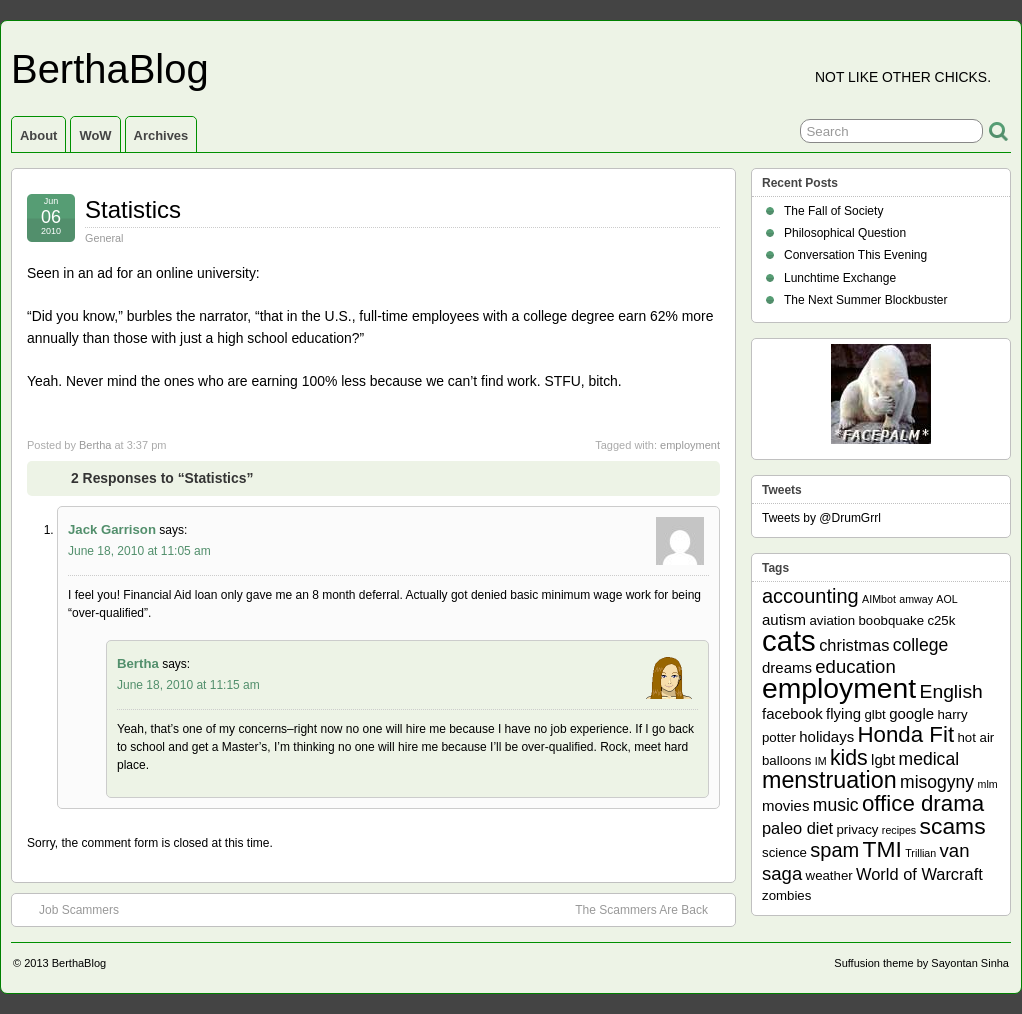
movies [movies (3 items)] (785, 805)
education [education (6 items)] (855, 666)
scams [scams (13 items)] (953, 826)
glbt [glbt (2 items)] (874, 714)
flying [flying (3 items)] (843, 713)
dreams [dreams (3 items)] (787, 667)
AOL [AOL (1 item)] (946, 599)
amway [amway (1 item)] (916, 599)
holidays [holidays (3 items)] (826, 736)
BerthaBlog (110, 69)
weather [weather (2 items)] (829, 875)
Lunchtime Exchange (840, 278)
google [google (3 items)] (911, 713)
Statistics (133, 209)
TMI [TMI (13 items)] (882, 849)
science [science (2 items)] (784, 852)
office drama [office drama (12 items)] (923, 803)
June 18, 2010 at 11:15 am (188, 685)
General (104, 238)
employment (690, 445)
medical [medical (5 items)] (929, 759)
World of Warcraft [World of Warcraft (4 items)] (919, 874)
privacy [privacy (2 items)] (858, 829)
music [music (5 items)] (836, 805)
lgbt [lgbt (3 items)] (883, 759)
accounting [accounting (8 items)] (810, 596)
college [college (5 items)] (921, 645)
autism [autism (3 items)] (784, 619)
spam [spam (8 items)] (834, 850)
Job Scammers (69, 909)
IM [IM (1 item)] (821, 761)
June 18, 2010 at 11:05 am (139, 551)
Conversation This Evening (855, 255)
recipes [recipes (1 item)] (899, 830)
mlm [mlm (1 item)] (988, 784)
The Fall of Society (833, 211)
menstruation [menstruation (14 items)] (829, 780)
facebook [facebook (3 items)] (792, 713)
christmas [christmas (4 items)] (854, 645)
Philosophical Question (845, 233)
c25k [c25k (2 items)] (941, 620)
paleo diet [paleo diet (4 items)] (797, 828)
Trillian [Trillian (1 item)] (920, 853)
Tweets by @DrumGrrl (821, 518)
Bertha (95, 445)
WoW (95, 135)
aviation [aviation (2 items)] (832, 620)
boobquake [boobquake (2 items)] (891, 620)
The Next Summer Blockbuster (865, 300)
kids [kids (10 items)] (849, 758)
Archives (161, 135)
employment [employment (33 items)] (839, 688)
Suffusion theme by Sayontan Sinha (921, 963)
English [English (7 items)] (951, 691)
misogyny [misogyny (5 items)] (937, 782)
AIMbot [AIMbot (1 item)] (879, 599)
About (38, 135)
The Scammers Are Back (651, 909)
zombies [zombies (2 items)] (786, 895)
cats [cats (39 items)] (789, 640)
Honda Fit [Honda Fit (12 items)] (906, 734)
